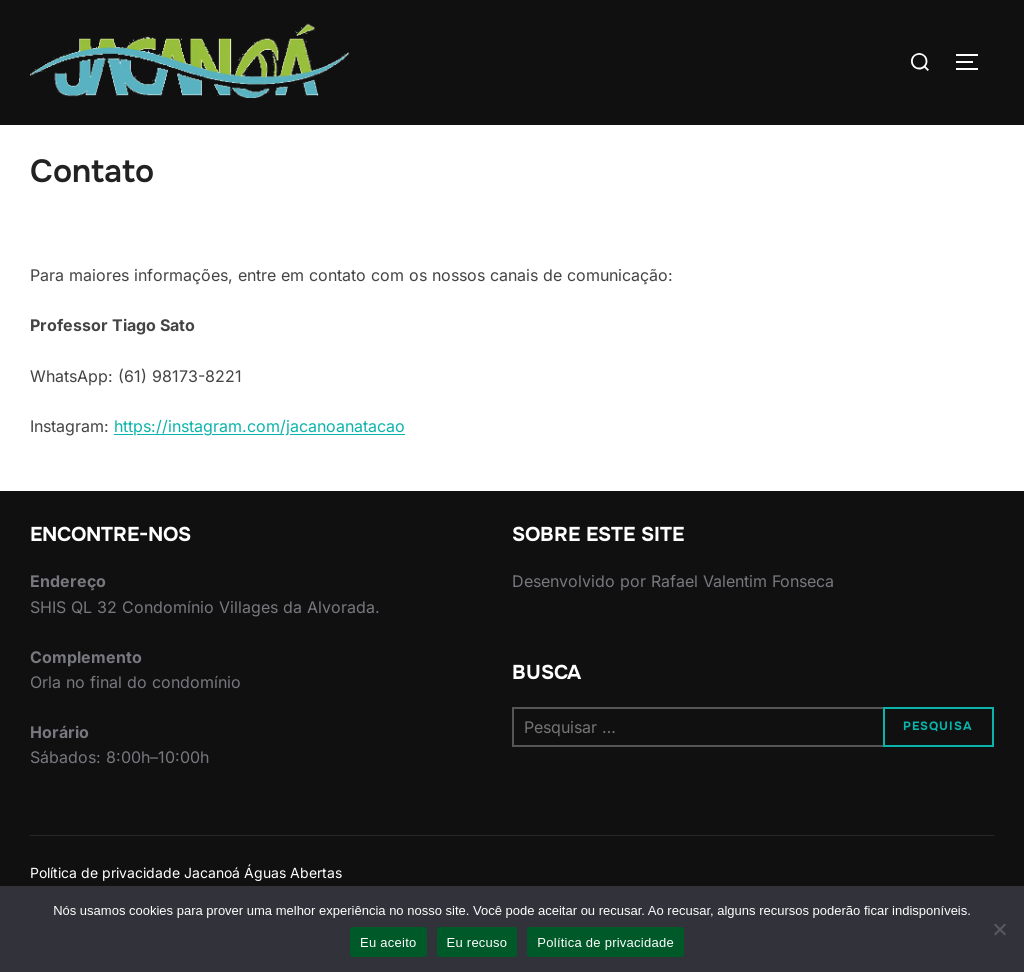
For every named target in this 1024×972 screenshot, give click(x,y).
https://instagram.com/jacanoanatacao (259, 465)
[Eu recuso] (999, 929)
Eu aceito (388, 942)
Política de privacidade (605, 942)
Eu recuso (477, 942)
